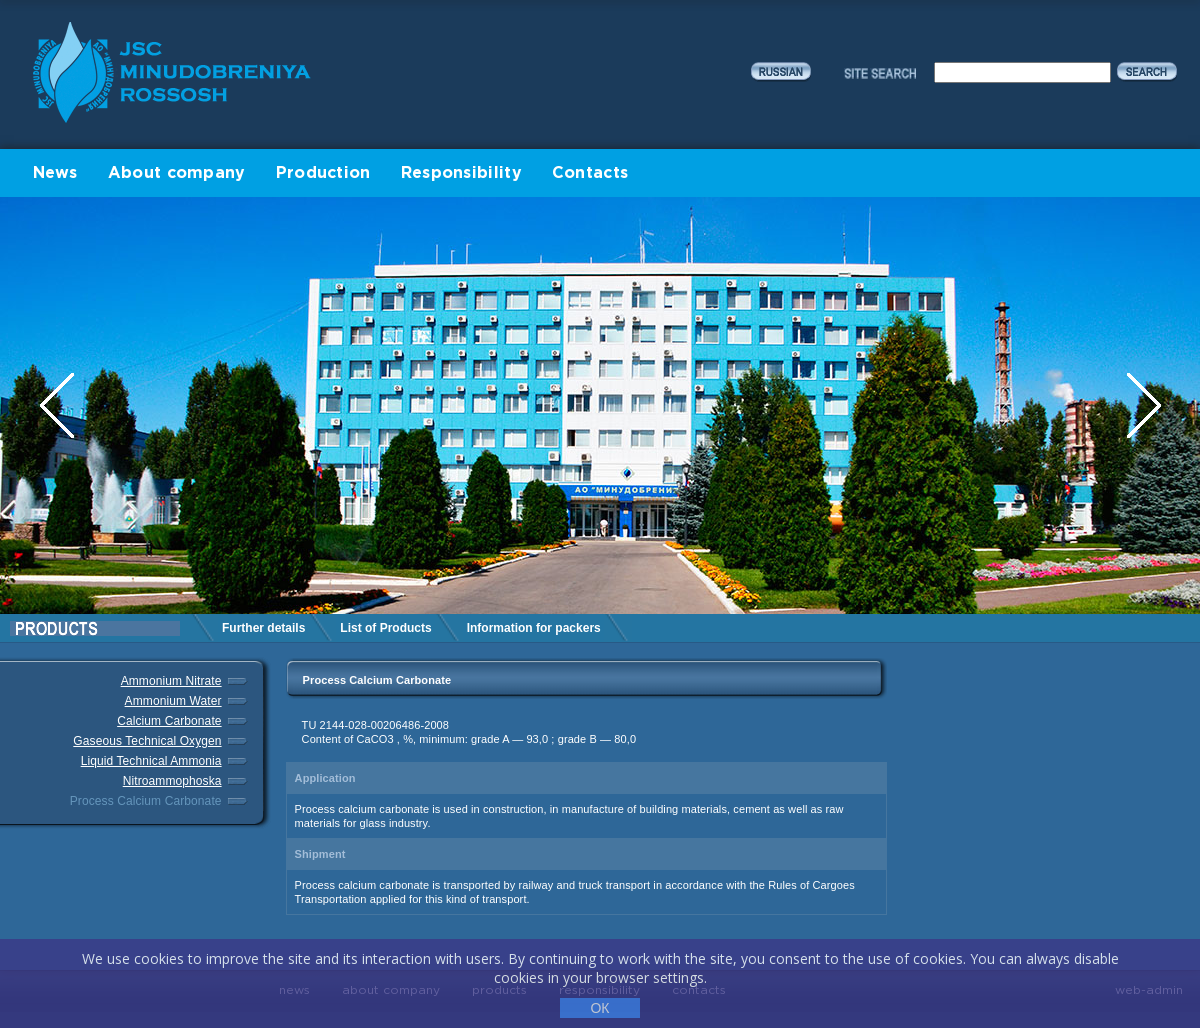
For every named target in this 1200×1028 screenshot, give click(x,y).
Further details (263, 628)
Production (323, 173)
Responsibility (461, 173)
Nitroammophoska (172, 781)
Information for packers (534, 628)
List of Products (385, 628)
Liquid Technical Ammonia (151, 761)
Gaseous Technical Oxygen (147, 741)
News (55, 173)
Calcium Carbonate (169, 721)
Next (1144, 405)
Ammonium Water (173, 701)
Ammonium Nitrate (171, 681)
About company (177, 173)
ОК (599, 1008)
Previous (59, 405)
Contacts (590, 173)
